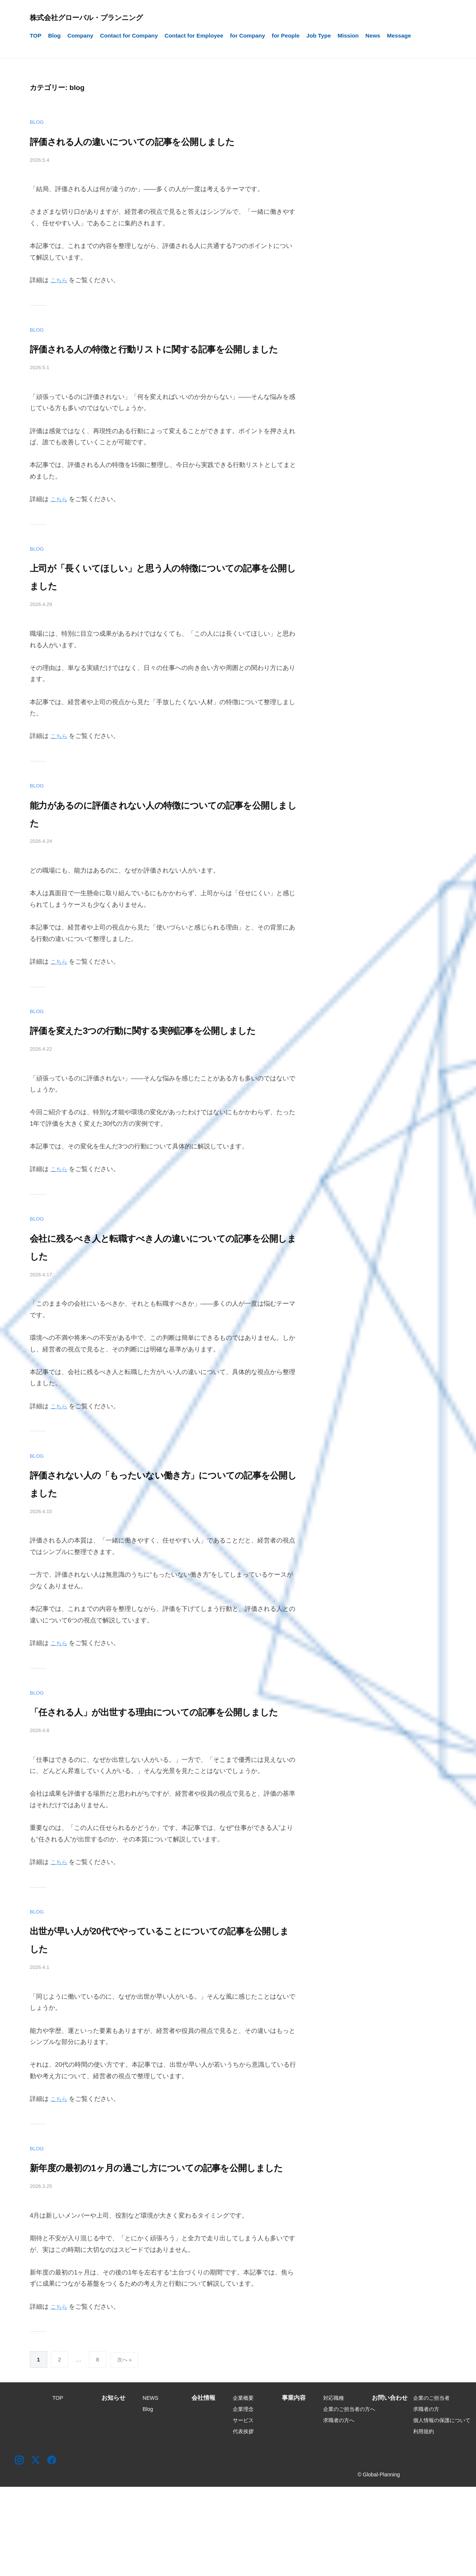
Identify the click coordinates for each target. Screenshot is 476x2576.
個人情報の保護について (441, 2509)
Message (399, 35)
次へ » (125, 2449)
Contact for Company (129, 35)
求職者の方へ (338, 2509)
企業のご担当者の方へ (349, 2498)
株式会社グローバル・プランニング (97, 17)
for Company (247, 35)
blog (38, 122)
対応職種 (333, 2487)
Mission (348, 35)
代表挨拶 (243, 2521)
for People (286, 35)
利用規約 (423, 2521)
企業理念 (243, 2498)
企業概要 (243, 2487)
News (373, 35)
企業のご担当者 (431, 2487)
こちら (60, 298)
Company (80, 35)
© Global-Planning (378, 2564)
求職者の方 (426, 2498)
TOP (35, 35)
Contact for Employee (193, 35)
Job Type (318, 35)
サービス (243, 2509)
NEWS (150, 2487)
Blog (54, 35)
